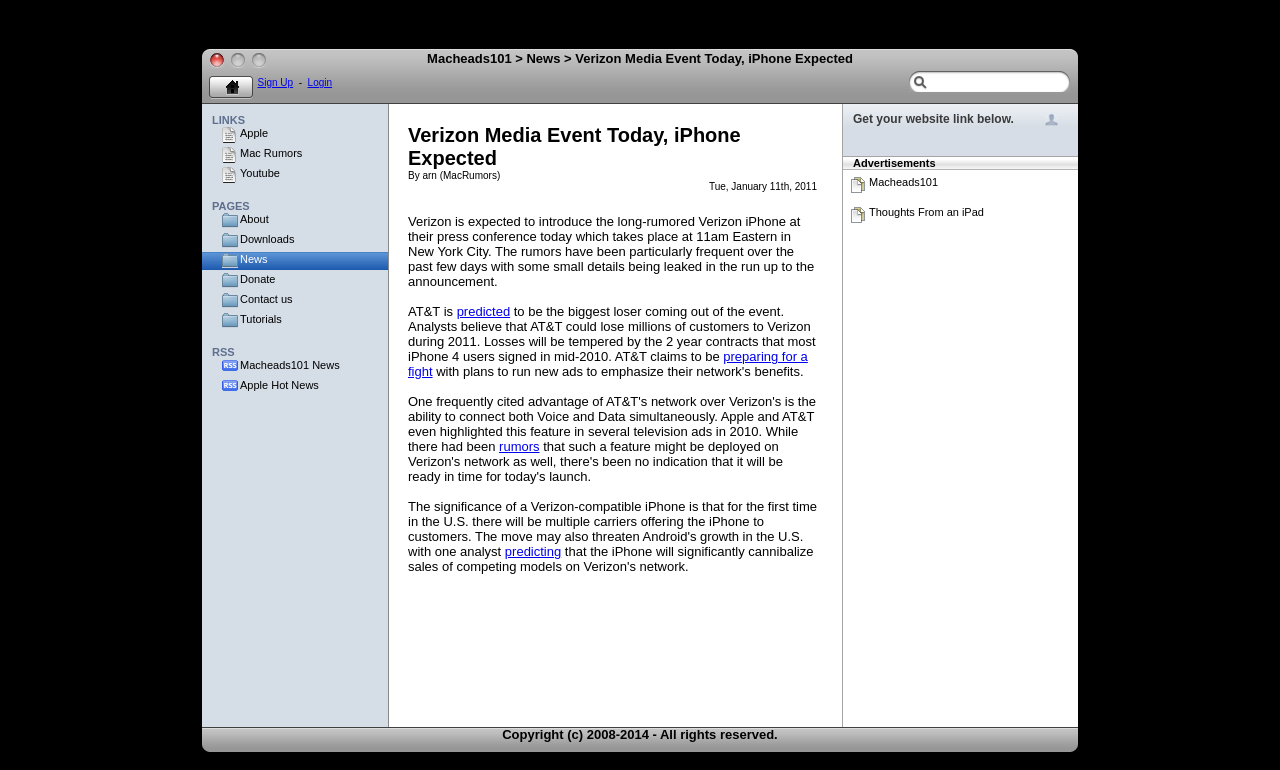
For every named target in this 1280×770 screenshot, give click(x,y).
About (254, 219)
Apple (254, 133)
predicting (533, 551)
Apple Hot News (279, 385)
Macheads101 (903, 182)
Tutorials (261, 319)
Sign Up (276, 82)
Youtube (260, 173)
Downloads (267, 239)
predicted (483, 311)
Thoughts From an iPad (926, 212)
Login (320, 82)
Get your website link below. (933, 119)
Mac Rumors (271, 153)
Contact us (266, 299)
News (254, 259)
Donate (257, 279)
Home (231, 87)
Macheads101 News (290, 365)
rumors (519, 446)
